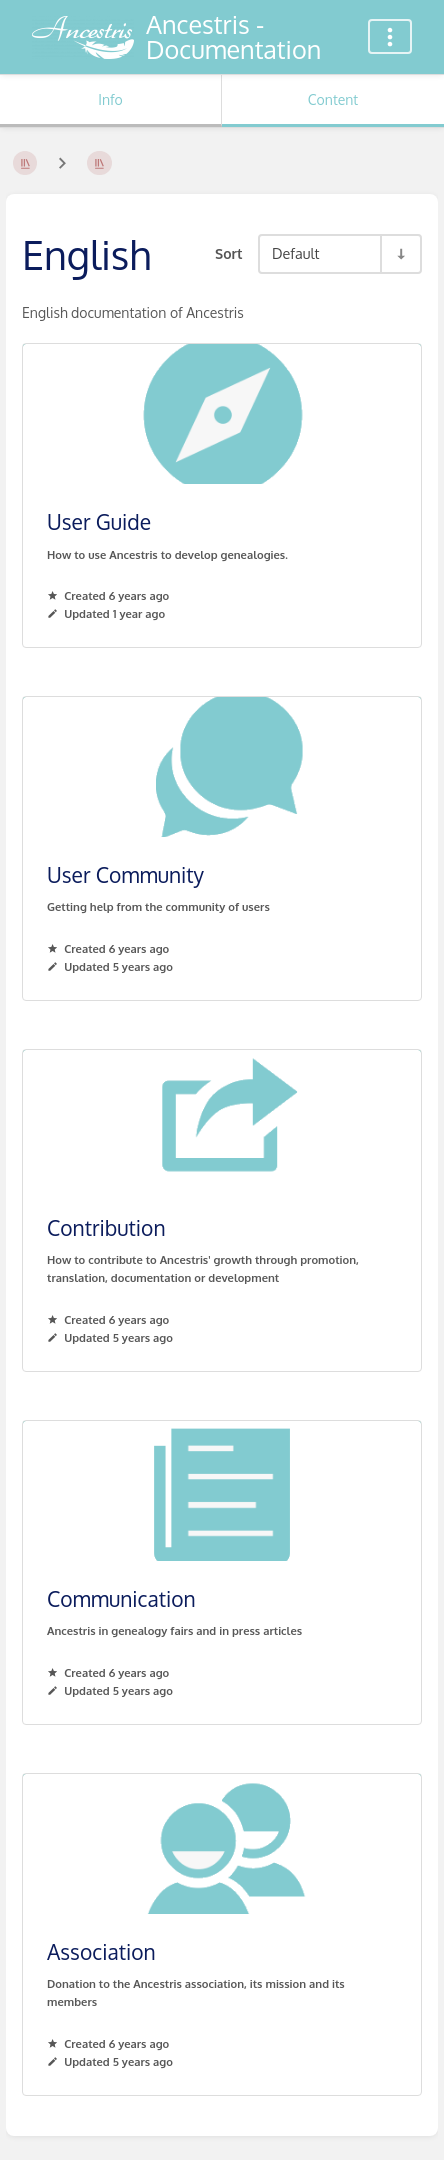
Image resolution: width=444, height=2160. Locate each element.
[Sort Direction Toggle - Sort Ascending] (400, 253)
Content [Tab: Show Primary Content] (333, 99)
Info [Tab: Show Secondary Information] (110, 99)
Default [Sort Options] (295, 253)
